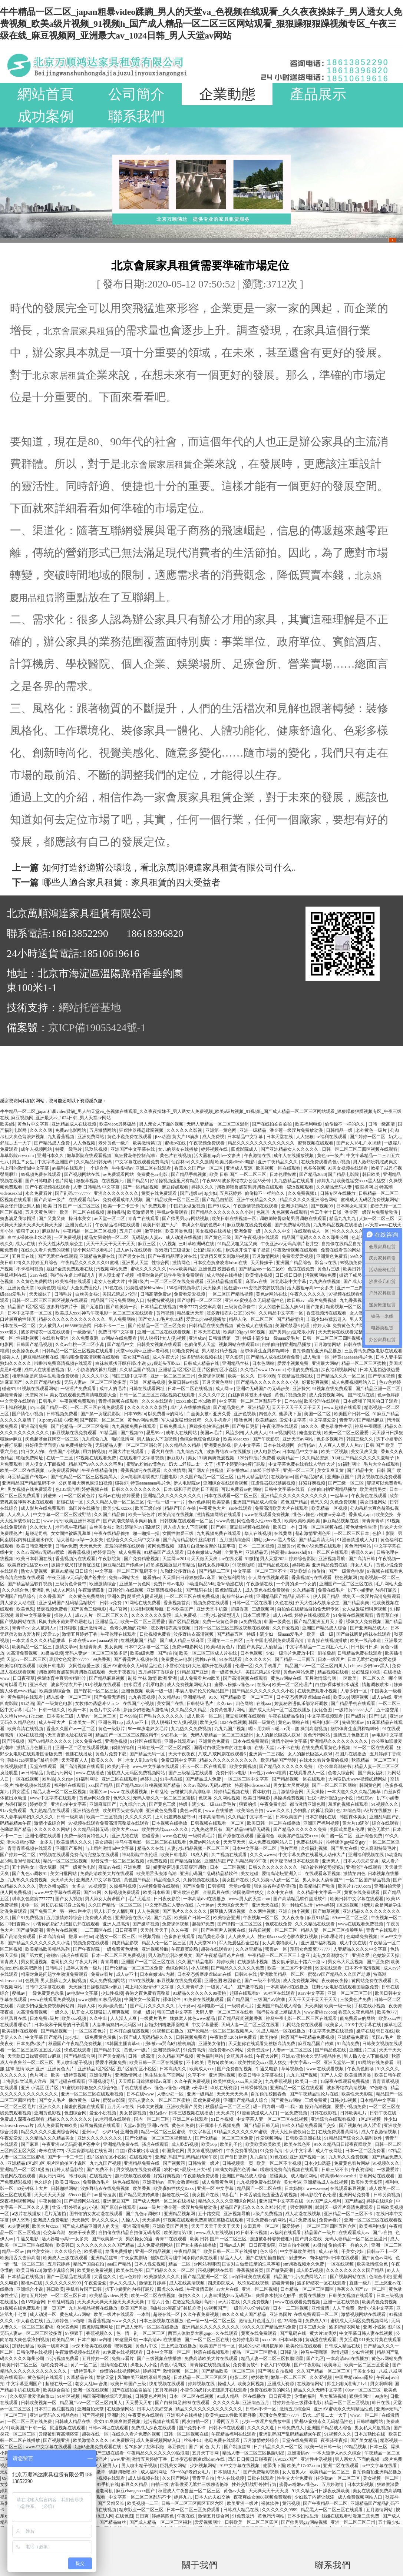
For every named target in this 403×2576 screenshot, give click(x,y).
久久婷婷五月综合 (40, 1262)
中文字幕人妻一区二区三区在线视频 (273, 2119)
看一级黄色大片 (227, 1672)
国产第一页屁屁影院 (101, 1413)
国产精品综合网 (80, 2056)
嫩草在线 (365, 2031)
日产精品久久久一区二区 (341, 1376)
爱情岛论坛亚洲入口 (282, 1873)
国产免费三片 (43, 1911)
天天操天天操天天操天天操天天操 (111, 2301)
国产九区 (162, 1917)
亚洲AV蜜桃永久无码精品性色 (255, 1300)
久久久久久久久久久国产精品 (105, 2245)
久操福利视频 (314, 1848)
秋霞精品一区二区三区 (374, 1760)
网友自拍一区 (196, 2421)
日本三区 (379, 2446)
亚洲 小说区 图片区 (40, 2087)
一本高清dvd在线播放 (205, 1898)
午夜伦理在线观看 (280, 1426)
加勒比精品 (23, 2346)
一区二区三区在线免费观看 (177, 1281)
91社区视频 (69, 2396)
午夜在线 (186, 2516)
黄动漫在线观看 (321, 2339)
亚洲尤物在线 (125, 1835)
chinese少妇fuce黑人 (370, 1665)
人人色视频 (84, 1143)
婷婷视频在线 (215, 1149)
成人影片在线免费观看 (43, 1508)
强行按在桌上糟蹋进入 (73, 1275)
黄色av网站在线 (272, 1294)
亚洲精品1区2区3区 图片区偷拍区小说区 (198, 1369)
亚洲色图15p (111, 1722)
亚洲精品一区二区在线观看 (297, 2087)
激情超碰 (340, 2352)
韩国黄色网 (371, 1785)
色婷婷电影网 (246, 2339)
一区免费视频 (68, 1237)
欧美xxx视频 (74, 2018)
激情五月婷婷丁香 (80, 1634)
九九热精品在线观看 (294, 1180)
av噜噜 (79, 2320)
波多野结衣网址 (345, 2327)
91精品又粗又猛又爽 (237, 1243)
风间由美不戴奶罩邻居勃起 (66, 1621)
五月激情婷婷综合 (64, 1917)
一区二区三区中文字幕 (247, 1779)
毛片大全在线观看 (382, 1464)
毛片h (30, 1709)
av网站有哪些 (207, 2264)
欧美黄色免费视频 (95, 2270)
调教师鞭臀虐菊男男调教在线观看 (250, 1187)
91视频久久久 (385, 1804)
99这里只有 (126, 2339)
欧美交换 (221, 1502)
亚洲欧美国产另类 (184, 2106)
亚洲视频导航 (332, 1558)
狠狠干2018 (28, 1231)
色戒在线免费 (302, 1269)
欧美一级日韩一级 (323, 2446)
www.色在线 (174, 1835)
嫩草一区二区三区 (289, 2377)
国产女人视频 (69, 1898)
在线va (263, 1684)
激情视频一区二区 (181, 2371)
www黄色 (225, 1520)
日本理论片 (332, 1936)
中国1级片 (138, 1281)
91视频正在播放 (168, 2031)
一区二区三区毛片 (18, 2106)
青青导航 (109, 1961)
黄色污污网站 (358, 1546)
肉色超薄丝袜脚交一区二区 (52, 1439)
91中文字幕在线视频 (240, 2465)
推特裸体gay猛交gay (346, 1842)
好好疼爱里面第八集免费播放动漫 (59, 1445)
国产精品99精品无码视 (248, 1829)
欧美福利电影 (309, 1124)
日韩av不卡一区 (383, 2251)
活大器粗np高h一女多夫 (218, 1155)
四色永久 (268, 1413)
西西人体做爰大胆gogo (191, 2333)
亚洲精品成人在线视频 (74, 1124)
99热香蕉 (102, 1659)
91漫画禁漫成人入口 (358, 1539)
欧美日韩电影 (52, 1665)
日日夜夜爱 (280, 2396)
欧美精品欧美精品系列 (48, 1949)
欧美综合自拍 (250, 1810)
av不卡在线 (288, 1747)
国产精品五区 (230, 1634)
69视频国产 (216, 2308)
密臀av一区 (276, 1949)
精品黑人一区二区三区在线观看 (332, 2509)
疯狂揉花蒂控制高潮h (136, 1155)
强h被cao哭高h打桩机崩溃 (33, 1760)
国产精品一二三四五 (295, 1659)
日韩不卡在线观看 (227, 2427)
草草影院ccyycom (17, 1155)
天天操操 (212, 1287)
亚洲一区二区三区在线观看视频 (92, 2094)
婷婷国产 (152, 2371)
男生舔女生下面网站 (165, 2075)
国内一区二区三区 (152, 2119)
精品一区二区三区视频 (66, 1861)
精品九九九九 (343, 1218)
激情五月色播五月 (351, 1735)
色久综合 (43, 2182)
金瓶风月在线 (217, 1892)
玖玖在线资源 (224, 2087)
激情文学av (66, 1646)
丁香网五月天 (226, 2421)
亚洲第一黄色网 (221, 1130)
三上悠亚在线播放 (179, 2346)
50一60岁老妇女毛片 (148, 1728)
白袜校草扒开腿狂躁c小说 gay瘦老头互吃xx (138, 1363)
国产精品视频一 (57, 2031)
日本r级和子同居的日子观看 (371, 1401)
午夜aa (382, 2377)
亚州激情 (320, 2308)
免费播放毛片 (96, 2182)
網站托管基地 (90, 1007)
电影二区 (239, 2377)
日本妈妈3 (294, 2188)
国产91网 (92, 1892)
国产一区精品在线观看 (69, 2276)
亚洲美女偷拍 (212, 2043)
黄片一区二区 (84, 2364)
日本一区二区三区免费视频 (119, 1955)
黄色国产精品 (294, 1502)
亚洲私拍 (39, 1684)
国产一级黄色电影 (346, 1571)
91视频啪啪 (244, 1565)
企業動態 (227, 94)
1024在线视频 (233, 1722)
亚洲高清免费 (35, 1426)
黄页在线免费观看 (159, 1193)
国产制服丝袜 (238, 2446)
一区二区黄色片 (80, 1495)
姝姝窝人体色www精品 (193, 2018)
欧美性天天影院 (357, 2094)
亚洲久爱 (222, 1413)
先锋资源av (353, 1722)
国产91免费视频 (28, 1917)
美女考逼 (292, 2182)
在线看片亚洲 (56, 1338)
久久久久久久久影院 (147, 1407)
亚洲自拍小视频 (294, 1911)
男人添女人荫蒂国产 (323, 1879)
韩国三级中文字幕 (130, 1376)
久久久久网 (41, 1130)
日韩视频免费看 (62, 1413)
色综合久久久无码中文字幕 (133, 1539)
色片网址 (64, 1180)
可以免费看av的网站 (163, 1413)
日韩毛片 (63, 1294)
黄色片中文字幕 (33, 1124)
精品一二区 (180, 2264)
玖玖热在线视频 (254, 2283)
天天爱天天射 (139, 2402)
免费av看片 (102, 1974)
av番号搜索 (105, 2194)
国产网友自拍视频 (206, 1470)
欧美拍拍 (269, 2037)
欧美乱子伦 (119, 1766)
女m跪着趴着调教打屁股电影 (149, 1476)
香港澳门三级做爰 (173, 1250)
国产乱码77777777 (73, 1193)
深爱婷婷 (291, 2226)
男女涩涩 (21, 1791)
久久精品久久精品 (183, 1445)
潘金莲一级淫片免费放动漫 (297, 1130)
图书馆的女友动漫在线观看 (96, 2213)
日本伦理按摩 (283, 1174)
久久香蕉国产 (52, 1596)
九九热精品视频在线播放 (338, 1224)
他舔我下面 (290, 1413)
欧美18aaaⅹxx (237, 1439)
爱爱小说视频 (103, 2112)
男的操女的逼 (139, 2238)
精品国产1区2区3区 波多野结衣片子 (43, 1306)
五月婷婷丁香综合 (156, 1672)
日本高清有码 (212, 1816)
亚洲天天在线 (266, 1905)
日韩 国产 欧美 (381, 1445)
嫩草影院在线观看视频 (89, 1155)
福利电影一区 (326, 1722)
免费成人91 (316, 2320)
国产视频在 (350, 2125)
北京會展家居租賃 (156, 464)
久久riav (225, 1703)
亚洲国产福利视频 (321, 1823)
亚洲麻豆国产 (341, 1476)
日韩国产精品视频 (34, 1344)
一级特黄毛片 (202, 1835)
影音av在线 (326, 1262)
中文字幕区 (200, 2131)
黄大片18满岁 (186, 1136)
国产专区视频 (382, 1376)
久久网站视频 (227, 1798)
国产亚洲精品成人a (369, 1628)
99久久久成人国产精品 (244, 2314)
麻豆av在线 (256, 1281)
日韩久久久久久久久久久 (137, 1489)
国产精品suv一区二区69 (262, 1269)
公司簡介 (136, 94)
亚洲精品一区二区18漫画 (25, 2169)
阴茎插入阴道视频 (145, 1596)
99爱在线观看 (329, 1968)
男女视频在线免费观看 (379, 1476)
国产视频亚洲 (57, 2440)
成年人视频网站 (37, 1149)
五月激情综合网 (235, 1539)
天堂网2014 (36, 1394)
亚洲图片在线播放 (184, 2415)
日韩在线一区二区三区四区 (164, 1747)
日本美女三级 (61, 1716)
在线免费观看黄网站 (338, 2131)
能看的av (151, 1577)
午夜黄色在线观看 (369, 1495)
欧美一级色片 (142, 1514)
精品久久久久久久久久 (70, 2119)
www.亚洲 (120, 2459)
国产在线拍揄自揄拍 (272, 1124)
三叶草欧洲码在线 (197, 1243)
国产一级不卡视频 (262, 1980)
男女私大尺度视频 (291, 1785)
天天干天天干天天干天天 (111, 1243)
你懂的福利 (123, 1747)
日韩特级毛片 (200, 1703)
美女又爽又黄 (365, 1451)
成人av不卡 (137, 1722)
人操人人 (130, 2220)
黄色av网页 (191, 1810)
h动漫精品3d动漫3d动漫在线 (216, 1583)
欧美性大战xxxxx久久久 (165, 1829)
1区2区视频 (348, 1905)
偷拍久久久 (190, 2295)
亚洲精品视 (195, 1697)
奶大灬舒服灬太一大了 (191, 1464)
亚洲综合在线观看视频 (226, 1483)
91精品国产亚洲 (193, 1672)
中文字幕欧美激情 (298, 2251)
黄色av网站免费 (143, 1420)
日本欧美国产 (180, 1609)
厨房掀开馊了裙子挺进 (248, 1250)
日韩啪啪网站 (65, 2188)
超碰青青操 (11, 1394)
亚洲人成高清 (117, 1924)
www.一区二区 (364, 2415)
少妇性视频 (112, 1993)
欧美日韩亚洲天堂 (34, 1546)
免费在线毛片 (332, 1590)
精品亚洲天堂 (191, 1313)
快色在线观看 (78, 2050)
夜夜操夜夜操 (26, 1350)
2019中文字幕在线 (364, 2024)
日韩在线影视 (324, 2112)
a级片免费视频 (322, 1300)
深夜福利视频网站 (339, 1369)
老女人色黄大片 (110, 1281)
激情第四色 (354, 1873)
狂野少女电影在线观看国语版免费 (346, 1987)
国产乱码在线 (199, 1590)
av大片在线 (228, 2289)
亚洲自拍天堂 (388, 1886)
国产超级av (191, 1193)
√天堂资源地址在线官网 (69, 1735)
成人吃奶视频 (185, 2144)
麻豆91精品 (62, 1571)
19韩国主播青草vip (124, 2043)
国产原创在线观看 (236, 1835)
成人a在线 (25, 1243)
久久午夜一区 (185, 1930)
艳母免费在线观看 (222, 2440)
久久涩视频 (321, 2377)
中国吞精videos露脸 (354, 2377)
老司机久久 (62, 1961)
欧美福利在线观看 (73, 1281)
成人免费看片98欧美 (200, 1678)
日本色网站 (263, 1363)
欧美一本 (77, 1709)
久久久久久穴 (258, 1659)
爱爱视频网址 (208, 2522)
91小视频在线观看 (103, 1684)
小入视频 (167, 1243)
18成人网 (200, 1854)
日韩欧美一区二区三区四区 (252, 2522)
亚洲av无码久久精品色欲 (54, 2415)
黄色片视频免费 (291, 1394)
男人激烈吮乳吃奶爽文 (376, 1161)
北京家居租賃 (59, 375)
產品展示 (318, 94)
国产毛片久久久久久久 (162, 1716)
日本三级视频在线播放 (191, 2112)
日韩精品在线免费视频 (211, 1325)
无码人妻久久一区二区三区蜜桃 (164, 1798)
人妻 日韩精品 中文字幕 (97, 1187)
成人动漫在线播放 (225, 1275)
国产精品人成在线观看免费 (273, 1357)
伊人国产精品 (327, 1596)
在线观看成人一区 (312, 1231)
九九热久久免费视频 (191, 1728)
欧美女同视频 (243, 1766)
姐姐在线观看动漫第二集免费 (350, 2516)
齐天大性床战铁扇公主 (61, 1243)
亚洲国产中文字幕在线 (133, 1149)
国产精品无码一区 (147, 1753)
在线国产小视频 (65, 1451)
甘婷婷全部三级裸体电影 (297, 2402)
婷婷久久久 (203, 1187)
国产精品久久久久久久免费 (286, 1766)
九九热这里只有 (207, 1829)
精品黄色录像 (212, 1936)
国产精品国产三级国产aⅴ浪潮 (256, 1999)
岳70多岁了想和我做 (144, 2446)
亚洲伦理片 (101, 2075)
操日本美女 (80, 1218)
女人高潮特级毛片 (378, 1848)
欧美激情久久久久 (74, 1842)
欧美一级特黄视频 (69, 2075)
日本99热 (266, 1376)
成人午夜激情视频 (379, 2131)
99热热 (48, 1779)
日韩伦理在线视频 (126, 1590)
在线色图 (124, 2516)
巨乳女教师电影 (214, 1565)
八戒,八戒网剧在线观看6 (222, 1753)
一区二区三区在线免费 (30, 2421)
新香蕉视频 (79, 1552)
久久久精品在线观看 (315, 1924)
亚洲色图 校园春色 (217, 1269)
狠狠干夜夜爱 (82, 2232)
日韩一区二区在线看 (252, 1602)
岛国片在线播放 (85, 1508)
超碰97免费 (203, 1924)
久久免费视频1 (303, 1193)
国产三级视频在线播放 (159, 2358)
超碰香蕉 (240, 1609)
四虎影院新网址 (98, 2327)
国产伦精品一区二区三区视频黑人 (84, 1476)
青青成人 (9, 1961)
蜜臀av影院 (114, 2100)
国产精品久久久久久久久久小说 (222, 1212)
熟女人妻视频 (35, 1571)
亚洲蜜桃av (153, 2182)
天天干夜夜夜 (182, 1753)
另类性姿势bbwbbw (145, 1287)
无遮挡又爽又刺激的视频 (225, 1256)
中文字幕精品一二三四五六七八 (317, 1646)
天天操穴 (225, 2112)
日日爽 (142, 2516)
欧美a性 (7, 1124)
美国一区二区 (318, 1413)
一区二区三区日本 (352, 1533)
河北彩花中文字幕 (289, 1281)
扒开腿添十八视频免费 (218, 2125)
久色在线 (284, 1602)
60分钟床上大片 (32, 2188)
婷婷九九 (326, 1180)
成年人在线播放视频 (294, 1155)
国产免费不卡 (100, 2169)
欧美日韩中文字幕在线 (261, 2075)
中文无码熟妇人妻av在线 (170, 1905)
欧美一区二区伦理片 (292, 1684)
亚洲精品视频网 (180, 2213)
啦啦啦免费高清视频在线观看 (91, 1357)
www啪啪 (87, 1999)
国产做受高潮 (30, 1930)
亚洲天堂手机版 (212, 1609)
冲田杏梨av (18, 1924)
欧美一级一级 (320, 1634)
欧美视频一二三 (143, 2503)
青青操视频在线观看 (118, 1401)
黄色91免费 (183, 2125)
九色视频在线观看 (290, 1212)
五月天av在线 (121, 2106)
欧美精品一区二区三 (32, 1646)
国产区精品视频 (184, 1621)
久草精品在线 (80, 2377)
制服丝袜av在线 (238, 1596)
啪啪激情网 (123, 1439)
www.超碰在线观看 (343, 1407)
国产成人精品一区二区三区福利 (161, 2522)
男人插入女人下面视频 (186, 1527)
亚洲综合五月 (256, 2402)
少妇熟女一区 (174, 1735)
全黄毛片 (234, 1552)
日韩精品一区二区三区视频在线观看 (78, 1350)
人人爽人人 (256, 1432)
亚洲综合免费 (369, 1835)
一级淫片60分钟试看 (250, 2308)
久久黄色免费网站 (34, 1281)
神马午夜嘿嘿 (369, 1426)
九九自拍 (259, 2157)
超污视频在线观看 (133, 2175)
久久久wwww (263, 1854)
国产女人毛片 (52, 2100)
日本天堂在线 (280, 1136)
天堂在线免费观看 (300, 2440)
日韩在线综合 (357, 1344)
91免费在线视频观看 (353, 1615)
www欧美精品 (182, 1269)
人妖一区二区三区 (377, 1218)
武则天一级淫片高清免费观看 (372, 1596)
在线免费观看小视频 (317, 1690)
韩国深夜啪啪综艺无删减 (108, 2396)
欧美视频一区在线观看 (278, 1168)
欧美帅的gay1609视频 (244, 1331)
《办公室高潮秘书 (334, 1766)
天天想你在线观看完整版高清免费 (352, 1331)
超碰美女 (279, 2175)
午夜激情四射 (92, 1590)
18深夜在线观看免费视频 (345, 2081)
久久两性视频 (263, 1911)
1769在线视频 (141, 1980)
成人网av (224, 1388)
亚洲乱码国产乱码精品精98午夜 (236, 1861)
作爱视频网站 (270, 2138)
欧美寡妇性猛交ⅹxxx (28, 1565)
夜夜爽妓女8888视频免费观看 (263, 2497)
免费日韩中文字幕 (116, 1331)
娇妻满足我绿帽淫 (18, 1218)
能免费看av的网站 (358, 2018)
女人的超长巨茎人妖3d (281, 1306)
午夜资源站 (362, 2169)
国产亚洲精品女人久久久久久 (290, 1149)
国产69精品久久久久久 (50, 1741)
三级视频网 (263, 1609)
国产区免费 (194, 1886)
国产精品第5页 (310, 1476)
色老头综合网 (342, 1772)
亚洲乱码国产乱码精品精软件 (68, 1602)
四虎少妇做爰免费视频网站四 (45, 2005)
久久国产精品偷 (110, 1514)
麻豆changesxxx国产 (136, 2490)
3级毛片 (229, 2194)
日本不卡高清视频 (363, 1968)
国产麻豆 (30, 2144)
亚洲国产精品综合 (294, 1262)
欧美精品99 (266, 1420)
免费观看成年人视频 (123, 1199)
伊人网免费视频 (16, 1892)
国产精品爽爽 (356, 1602)
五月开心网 (131, 1231)
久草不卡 (197, 2075)
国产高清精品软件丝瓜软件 (190, 1539)
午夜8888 (211, 1180)
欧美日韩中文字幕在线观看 (357, 1898)
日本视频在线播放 (170, 1823)
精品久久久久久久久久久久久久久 (261, 1143)
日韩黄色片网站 (151, 2396)
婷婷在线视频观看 (312, 1615)
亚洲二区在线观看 (153, 1168)
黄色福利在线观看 (25, 1697)
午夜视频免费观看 (207, 1143)
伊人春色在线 (30, 2320)
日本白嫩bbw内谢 (204, 1552)
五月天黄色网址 (41, 1212)
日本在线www (83, 1640)
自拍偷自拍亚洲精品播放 (287, 1344)
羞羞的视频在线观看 (125, 1546)
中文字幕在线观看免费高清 (142, 1161)
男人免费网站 (122, 1319)
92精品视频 (356, 2446)
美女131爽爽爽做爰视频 (211, 1457)
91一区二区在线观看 (328, 1552)
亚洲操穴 (301, 1388)
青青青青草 (373, 1520)
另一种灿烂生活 (297, 1905)
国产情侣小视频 (28, 1413)
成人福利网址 (154, 2471)
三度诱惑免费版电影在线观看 (373, 1350)
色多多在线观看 (180, 1936)
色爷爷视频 (314, 1168)
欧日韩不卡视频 (252, 2232)
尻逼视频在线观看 (68, 2427)
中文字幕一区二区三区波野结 (62, 1514)
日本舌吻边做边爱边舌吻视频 (269, 2194)
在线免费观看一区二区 (316, 2314)
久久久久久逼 (261, 2427)
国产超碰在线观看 (68, 2081)
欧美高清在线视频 (176, 1514)
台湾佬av (307, 1445)
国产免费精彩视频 (292, 1224)
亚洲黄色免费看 (332, 1256)
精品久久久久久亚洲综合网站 (309, 1199)
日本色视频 (252, 1653)
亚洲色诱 (129, 2131)
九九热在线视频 (325, 1281)
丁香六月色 (159, 2301)
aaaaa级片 (109, 1640)
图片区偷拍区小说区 (107, 2157)
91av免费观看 (13, 1810)
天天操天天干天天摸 (269, 2490)
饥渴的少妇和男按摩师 (261, 2346)
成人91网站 (64, 1590)
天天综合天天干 (233, 1905)
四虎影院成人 (245, 1149)
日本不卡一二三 (110, 1325)
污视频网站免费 (112, 1269)
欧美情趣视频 (259, 1275)
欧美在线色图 (298, 2144)
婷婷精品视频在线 (232, 1791)
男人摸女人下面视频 (45, 1464)
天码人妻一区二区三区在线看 (224, 2012)
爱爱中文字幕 (293, 1420)
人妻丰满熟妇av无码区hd (117, 2024)
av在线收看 (231, 1558)
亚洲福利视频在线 (366, 1854)
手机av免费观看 (173, 1212)
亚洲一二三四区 (353, 1287)
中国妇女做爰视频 (187, 1206)
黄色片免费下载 (111, 1753)
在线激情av (282, 1476)
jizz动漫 (162, 1136)
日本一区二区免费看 (365, 2150)
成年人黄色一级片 (84, 1968)
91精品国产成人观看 (164, 1552)
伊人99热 (21, 2220)
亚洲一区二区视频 (260, 2289)
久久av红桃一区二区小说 (80, 1344)
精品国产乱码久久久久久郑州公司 (316, 1237)
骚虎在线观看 (75, 1955)
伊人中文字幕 (247, 1445)
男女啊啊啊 (301, 2207)
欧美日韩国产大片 (161, 1224)
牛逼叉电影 (267, 2068)
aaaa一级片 (150, 2207)
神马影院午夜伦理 (140, 1854)
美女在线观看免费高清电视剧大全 (84, 1394)
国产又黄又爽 (52, 1218)
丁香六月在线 (161, 1451)
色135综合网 (67, 1489)
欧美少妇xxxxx (118, 1508)
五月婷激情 (333, 2484)
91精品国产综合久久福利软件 (353, 2138)
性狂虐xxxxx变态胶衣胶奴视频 (254, 1287)
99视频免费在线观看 (41, 1174)
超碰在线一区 (70, 1502)
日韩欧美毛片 (354, 2112)
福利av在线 (109, 1495)
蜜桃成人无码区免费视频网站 (370, 1199)
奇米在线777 (51, 2150)
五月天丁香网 (206, 2453)
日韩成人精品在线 (202, 1363)
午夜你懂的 (50, 2201)
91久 (213, 1697)
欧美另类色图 (179, 1231)
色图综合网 (75, 2112)
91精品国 (109, 1432)
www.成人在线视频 (215, 2232)
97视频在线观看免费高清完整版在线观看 (109, 1823)
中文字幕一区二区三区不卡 (260, 1571)
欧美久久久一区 (107, 1760)
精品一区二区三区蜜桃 (364, 1363)
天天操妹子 (262, 1262)
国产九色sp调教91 (30, 1873)
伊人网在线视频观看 (269, 1577)
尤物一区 (30, 1905)
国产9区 (219, 1527)
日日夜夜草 (24, 1678)
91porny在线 (50, 1420)
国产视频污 (174, 2163)
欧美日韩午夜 (387, 2075)
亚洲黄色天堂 (21, 1287)
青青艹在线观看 (144, 1218)
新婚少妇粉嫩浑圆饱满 (146, 1709)
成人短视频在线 (144, 2478)
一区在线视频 (26, 1779)
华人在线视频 (258, 1533)
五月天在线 (23, 1256)
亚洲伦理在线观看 (43, 1835)
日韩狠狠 (68, 1628)
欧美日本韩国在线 (34, 1558)
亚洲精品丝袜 (236, 1363)
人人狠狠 (305, 1136)
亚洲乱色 (41, 1590)
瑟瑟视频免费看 (52, 1609)
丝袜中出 (193, 2440)
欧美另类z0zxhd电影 (235, 1161)
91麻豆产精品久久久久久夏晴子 (363, 1457)
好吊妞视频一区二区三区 (273, 1930)
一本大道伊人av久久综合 (337, 2453)
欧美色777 (387, 2012)
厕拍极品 (116, 1212)
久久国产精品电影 (43, 1382)
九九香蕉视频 (61, 1136)
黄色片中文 (147, 2346)
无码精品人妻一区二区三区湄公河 (129, 1445)
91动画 (27, 1703)
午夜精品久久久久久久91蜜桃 (90, 1262)
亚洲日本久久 (51, 1155)
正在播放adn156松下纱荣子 (254, 1470)
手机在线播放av (136, 2087)
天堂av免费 (240, 1886)
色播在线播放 (79, 1753)
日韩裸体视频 (254, 2087)
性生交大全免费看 (295, 2478)
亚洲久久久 (50, 2106)
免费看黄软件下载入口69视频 (262, 2364)
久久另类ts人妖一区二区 (276, 1879)
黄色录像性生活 (337, 1426)
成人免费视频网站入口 (354, 1382)
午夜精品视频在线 (295, 1376)
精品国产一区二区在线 (260, 2188)
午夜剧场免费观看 (201, 2175)
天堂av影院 (134, 2125)
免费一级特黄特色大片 (87, 1835)
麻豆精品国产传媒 (316, 2043)
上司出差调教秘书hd (175, 1816)
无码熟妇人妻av (147, 1237)
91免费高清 (195, 2050)
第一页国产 (54, 2308)
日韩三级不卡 (335, 2169)
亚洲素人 (331, 1861)
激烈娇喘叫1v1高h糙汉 (138, 1527)
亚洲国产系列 (69, 1848)
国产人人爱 (331, 2075)
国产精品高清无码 (316, 1539)
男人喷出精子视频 (116, 1275)
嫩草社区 (154, 1231)
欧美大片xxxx (125, 1829)
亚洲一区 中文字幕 (216, 2188)
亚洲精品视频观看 (225, 1281)
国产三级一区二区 (346, 1483)
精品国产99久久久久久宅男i (96, 1464)
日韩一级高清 (382, 1124)
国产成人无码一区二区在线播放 (280, 1709)
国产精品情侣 (290, 1319)
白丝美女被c (87, 1294)
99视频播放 (215, 1319)
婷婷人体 (322, 1325)
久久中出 (98, 2018)
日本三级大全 (313, 2327)
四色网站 (244, 1703)
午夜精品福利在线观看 (118, 1224)
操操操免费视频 (289, 1798)
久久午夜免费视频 (192, 2081)
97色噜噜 (379, 2087)
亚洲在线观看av (180, 1741)
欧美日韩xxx (68, 2182)
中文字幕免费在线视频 (331, 2031)
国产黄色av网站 (287, 2100)
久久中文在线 (280, 1892)
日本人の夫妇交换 (361, 1861)
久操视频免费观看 (122, 1892)
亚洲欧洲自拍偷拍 (308, 1571)
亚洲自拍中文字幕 (69, 1804)
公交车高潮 (210, 1306)
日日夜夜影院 (167, 1898)
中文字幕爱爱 (323, 1420)
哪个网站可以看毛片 (93, 1250)
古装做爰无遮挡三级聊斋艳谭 (200, 2484)
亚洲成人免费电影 (51, 2220)
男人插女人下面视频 (157, 1439)
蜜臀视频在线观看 (316, 1143)
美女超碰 (104, 1842)
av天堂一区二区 (110, 1218)
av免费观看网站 (119, 1174)
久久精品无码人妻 (334, 1187)
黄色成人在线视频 (255, 1325)
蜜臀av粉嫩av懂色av (146, 1464)
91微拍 (251, 1558)
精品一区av (13, 2251)
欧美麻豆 (333, 2364)
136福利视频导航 (183, 1287)
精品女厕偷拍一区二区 (107, 1237)
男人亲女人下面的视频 (162, 1124)
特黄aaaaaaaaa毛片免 (353, 1357)
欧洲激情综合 (103, 1583)
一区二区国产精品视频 (231, 1294)
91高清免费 (348, 2043)
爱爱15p (194, 1319)
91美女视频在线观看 (348, 1168)
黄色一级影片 (112, 1728)
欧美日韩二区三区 (20, 2364)
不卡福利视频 (30, 1269)
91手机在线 (172, 1779)
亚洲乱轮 (116, 2415)
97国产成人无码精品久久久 (146, 2037)
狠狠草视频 (87, 1180)
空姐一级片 (144, 2012)
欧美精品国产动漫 (279, 1760)
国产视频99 (322, 1206)
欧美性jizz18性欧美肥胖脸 (231, 2415)
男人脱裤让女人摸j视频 (163, 1338)
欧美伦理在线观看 (322, 1401)
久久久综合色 (16, 1590)
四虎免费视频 (207, 2100)
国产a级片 (356, 1716)
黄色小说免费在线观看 (130, 1136)
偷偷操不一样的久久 (345, 1124)
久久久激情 (202, 1161)
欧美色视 (46, 1287)
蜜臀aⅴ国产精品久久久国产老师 (339, 1974)
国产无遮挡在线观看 (57, 1256)
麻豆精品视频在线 (41, 1357)
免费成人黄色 (99, 1917)
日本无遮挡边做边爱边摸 (372, 1659)
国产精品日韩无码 (262, 2125)
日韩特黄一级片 (204, 2163)
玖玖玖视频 (96, 1149)
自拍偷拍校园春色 (269, 2094)
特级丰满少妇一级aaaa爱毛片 (271, 1338)
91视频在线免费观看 (332, 1388)
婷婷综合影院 (303, 1558)
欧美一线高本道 (366, 1640)
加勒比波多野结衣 (178, 1571)
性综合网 (161, 1262)
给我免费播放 (119, 2251)
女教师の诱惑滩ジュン (97, 1703)
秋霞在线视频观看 (212, 2352)
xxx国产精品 (101, 1785)
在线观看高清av (84, 1199)
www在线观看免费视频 (267, 1514)
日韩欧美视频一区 (39, 2402)
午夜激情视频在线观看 (256, 1206)
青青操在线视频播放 (327, 1640)
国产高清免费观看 (18, 1936)
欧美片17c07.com (355, 1886)
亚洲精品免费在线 (97, 1256)
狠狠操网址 (366, 1187)
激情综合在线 (114, 2364)
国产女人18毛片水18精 (359, 1143)
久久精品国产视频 (137, 1369)
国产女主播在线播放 (196, 2245)
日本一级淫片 (332, 1659)
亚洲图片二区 (363, 2050)
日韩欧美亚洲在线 (303, 2138)
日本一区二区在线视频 (190, 1388)
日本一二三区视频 (256, 1546)
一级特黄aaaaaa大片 (354, 1709)
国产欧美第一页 (122, 1306)
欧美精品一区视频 (329, 1508)
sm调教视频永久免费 (304, 2264)
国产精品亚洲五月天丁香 (319, 1621)
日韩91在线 (246, 1974)
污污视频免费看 (63, 2358)
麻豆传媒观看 (175, 1187)
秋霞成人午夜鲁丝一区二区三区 (189, 2490)
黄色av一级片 (330, 1155)
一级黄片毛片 (220, 1987)
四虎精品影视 (125, 1942)
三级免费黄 (316, 2100)
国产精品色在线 (274, 1565)
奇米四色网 (68, 2327)
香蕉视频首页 (177, 1602)
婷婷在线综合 (380, 2201)
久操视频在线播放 (201, 1879)
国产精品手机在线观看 (353, 1703)
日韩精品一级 (340, 1130)
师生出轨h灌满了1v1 (347, 2383)
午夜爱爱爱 (11, 2138)
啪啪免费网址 (186, 1350)
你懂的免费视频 (303, 1369)
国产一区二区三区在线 (207, 2339)
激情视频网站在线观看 (219, 1514)
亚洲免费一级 (248, 1231)
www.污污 (52, 1520)
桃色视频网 (346, 1577)
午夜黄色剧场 (361, 2068)
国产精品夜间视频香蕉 (241, 2018)
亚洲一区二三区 (299, 1470)
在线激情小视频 (253, 1961)
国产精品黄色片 (229, 1407)
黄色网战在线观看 (18, 2175)
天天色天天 (91, 1546)
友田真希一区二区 (261, 2226)
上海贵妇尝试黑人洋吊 (24, 2081)
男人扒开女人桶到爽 (114, 1911)
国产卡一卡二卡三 (65, 2157)
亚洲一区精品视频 (147, 1382)
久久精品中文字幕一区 (281, 1313)
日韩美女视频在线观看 (159, 1344)
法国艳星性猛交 (248, 1892)
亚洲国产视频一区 (308, 2157)
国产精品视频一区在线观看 (299, 1779)
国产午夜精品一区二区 (326, 2503)
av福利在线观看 (331, 1136)
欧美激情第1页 (148, 1143)
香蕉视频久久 (100, 2333)
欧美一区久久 (241, 1376)
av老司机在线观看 (113, 2119)
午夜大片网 (86, 1961)
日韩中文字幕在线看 (284, 1489)
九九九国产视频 (230, 1728)
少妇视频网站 (204, 2465)
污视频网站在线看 (216, 2270)
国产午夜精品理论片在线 (173, 1256)
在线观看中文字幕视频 (142, 1457)
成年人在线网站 (182, 1432)
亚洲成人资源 (240, 1168)
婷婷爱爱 (131, 1495)
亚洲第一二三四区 (225, 1640)
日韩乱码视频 (61, 2301)
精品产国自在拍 (181, 1508)
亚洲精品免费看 (353, 2037)
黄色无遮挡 (379, 1829)
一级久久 (60, 2012)
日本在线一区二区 (18, 1325)
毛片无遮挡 (140, 1898)
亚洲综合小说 (30, 2289)
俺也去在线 (310, 1432)
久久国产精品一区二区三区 (207, 1476)
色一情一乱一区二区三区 (211, 2320)
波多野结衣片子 (67, 1684)
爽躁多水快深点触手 (209, 1426)
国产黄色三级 (218, 1237)
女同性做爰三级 (178, 1533)
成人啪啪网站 (304, 2175)
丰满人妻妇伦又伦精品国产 (202, 1690)
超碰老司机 (37, 1533)
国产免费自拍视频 (235, 2068)
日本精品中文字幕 (245, 1136)
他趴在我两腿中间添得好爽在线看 (184, 2257)
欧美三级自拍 (149, 1508)
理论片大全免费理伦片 (80, 1287)
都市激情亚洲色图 (313, 1533)
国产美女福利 (372, 1772)
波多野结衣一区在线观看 (46, 1331)
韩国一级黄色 (278, 1621)
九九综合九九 (95, 1439)
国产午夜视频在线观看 (48, 1187)
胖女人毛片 (362, 1565)
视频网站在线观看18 (239, 1344)
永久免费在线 (89, 1741)
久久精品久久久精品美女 (50, 2138)
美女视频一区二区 (381, 2478)
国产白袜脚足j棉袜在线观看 (364, 1634)
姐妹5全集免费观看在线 (70, 1269)
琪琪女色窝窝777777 (69, 1659)
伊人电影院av (267, 1451)
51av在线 (39, 1275)
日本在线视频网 (279, 1445)
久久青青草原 (191, 1987)
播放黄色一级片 (85, 2100)
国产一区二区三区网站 (334, 1785)
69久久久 (309, 1426)
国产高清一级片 (50, 1199)
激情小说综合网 (50, 1823)
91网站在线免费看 (143, 1602)
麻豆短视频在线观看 (250, 1527)
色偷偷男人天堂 (200, 1344)
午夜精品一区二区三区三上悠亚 (279, 1955)
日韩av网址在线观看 (108, 2427)
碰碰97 (8, 1388)
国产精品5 (137, 1180)
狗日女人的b (33, 1451)
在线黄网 (283, 1533)
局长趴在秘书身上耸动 (63, 1905)
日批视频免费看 (155, 1634)
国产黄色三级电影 (88, 1609)
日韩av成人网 (233, 2245)
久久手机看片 (218, 1420)
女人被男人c (51, 1325)
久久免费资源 (85, 1338)
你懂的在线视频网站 (120, 2371)
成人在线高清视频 (187, 2283)
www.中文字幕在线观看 (156, 1766)
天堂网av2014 (175, 1558)
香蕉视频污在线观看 (326, 1313)
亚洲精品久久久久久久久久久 (172, 1495)
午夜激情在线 (258, 1155)
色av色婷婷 (390, 1382)
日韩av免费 (66, 1546)
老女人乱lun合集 (142, 1760)
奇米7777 (188, 1306)
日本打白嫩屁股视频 (130, 2031)
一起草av (339, 1495)
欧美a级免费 (142, 1653)
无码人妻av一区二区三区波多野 (95, 1382)
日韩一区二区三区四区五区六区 (193, 2503)
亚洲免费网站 (91, 1136)
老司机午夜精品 (71, 1527)
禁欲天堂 (105, 2377)
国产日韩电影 (39, 1180)
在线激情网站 (311, 2383)
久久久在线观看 (158, 1401)
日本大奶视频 (151, 2106)
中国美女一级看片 (142, 1999)
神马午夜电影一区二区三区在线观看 (118, 1313)
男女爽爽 (113, 1646)
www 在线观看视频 (129, 1791)
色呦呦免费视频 (362, 1936)
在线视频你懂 (14, 1766)
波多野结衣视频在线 (202, 1357)
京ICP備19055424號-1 (97, 1027)
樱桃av (19, 1993)
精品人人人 (232, 2257)
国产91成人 (219, 1206)
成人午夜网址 (329, 2150)
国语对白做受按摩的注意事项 (207, 1546)
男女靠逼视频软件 (205, 2150)
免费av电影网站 (71, 1130)
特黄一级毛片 (69, 1149)
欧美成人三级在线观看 (66, 2257)
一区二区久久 (372, 1678)
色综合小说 (380, 2276)
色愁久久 (319, 1502)
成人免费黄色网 (218, 2182)
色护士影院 (384, 1533)
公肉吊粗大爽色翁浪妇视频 (86, 1483)
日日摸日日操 (365, 1646)
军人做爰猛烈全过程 (181, 1420)
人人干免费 (344, 2308)
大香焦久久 (105, 2276)
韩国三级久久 (360, 1439)
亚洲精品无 (259, 1407)
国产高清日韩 (362, 1558)
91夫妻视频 (18, 2226)
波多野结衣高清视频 (171, 1628)
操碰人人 (11, 1357)
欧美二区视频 (335, 1451)
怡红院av (365, 1798)
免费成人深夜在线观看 (23, 2119)
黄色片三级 (329, 1269)
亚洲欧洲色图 (187, 1892)
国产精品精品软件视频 (30, 1583)
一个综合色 (97, 1168)
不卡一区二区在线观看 (204, 1766)
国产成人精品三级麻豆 (182, 1640)
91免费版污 (123, 2440)
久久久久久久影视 (184, 1130)
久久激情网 (174, 1470)
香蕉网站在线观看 (377, 2175)
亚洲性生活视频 (317, 2459)
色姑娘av (157, 2112)
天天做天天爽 (205, 1558)
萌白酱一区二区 (337, 1835)
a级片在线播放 (378, 1810)
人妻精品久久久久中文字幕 (360, 1949)
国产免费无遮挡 (110, 1697)
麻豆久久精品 (135, 2484)
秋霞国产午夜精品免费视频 (308, 2037)
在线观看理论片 (16, 2024)
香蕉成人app (361, 1514)
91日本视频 (222, 2119)
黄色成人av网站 (76, 2314)
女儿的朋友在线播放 (178, 1149)
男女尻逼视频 (35, 1961)
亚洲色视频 (245, 1413)
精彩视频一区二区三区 (348, 1306)
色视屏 (263, 1212)
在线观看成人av (354, 2232)
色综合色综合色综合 (200, 1439)
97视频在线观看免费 (96, 1457)
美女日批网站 (374, 1502)
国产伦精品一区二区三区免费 (157, 1325)
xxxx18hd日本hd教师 (196, 1401)
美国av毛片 (211, 1432)
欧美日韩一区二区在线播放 (274, 1823)
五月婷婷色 (58, 2320)
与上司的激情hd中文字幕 (25, 1168)
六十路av (205, 1905)
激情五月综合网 (296, 2409)
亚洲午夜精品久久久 (278, 1161)
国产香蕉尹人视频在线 (136, 1659)
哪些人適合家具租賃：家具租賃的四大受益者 (131, 882)
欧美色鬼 (25, 1609)
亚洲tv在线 (158, 2125)
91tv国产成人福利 (324, 2201)
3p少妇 (210, 1193)
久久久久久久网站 (52, 1829)
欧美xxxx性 (390, 2018)
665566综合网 (78, 1325)
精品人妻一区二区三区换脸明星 (332, 1930)
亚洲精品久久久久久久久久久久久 (294, 1495)
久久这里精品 (249, 1949)
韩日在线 (385, 2031)
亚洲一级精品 (253, 1130)
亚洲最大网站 (326, 1363)
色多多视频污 (330, 1439)
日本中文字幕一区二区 (30, 1313)
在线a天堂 (264, 1747)
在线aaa (264, 1703)
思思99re (155, 1432)
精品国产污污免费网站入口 (118, 1300)
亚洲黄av (286, 1546)
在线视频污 (113, 1180)
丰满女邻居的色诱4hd (203, 1224)
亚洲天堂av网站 (298, 1439)
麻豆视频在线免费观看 (249, 1224)
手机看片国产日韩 (84, 2289)
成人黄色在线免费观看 (268, 1590)
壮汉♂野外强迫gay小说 (330, 1798)
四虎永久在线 (171, 2289)
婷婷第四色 (104, 1552)
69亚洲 (71, 1420)
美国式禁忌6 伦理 (120, 1294)
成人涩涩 (372, 2125)
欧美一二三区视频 (104, 1816)
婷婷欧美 (301, 1565)
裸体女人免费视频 (364, 1621)
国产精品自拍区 (218, 1199)
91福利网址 (349, 1464)
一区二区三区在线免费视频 (193, 1596)
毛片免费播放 (303, 2220)
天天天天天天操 (233, 2094)
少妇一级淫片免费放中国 (290, 1653)
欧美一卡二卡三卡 (121, 1206)
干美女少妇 (353, 2251)
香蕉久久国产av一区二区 (199, 1168)
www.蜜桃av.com (320, 2012)
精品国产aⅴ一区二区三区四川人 (316, 1665)
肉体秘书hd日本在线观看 (295, 1861)
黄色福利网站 (232, 1577)
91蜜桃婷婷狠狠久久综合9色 (90, 2087)
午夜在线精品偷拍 (100, 1470)
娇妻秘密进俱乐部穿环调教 (301, 1703)
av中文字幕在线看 (380, 2465)
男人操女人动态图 (18, 1602)
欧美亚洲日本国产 (83, 1520)
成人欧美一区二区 (205, 1716)
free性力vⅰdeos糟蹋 (268, 1772)
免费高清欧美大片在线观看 (282, 1508)
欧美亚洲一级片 (243, 2503)
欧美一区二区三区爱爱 (347, 1432)
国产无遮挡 (92, 1306)
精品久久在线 (151, 1848)
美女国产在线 (137, 1357)
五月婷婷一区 (96, 2358)
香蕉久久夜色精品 (356, 2012)
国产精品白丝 (113, 2522)
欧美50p (341, 1697)
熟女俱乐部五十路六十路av (299, 1961)
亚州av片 (91, 2131)
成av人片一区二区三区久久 (102, 1615)
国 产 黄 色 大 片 (205, 2446)
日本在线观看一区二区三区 (231, 1495)
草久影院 (234, 1357)
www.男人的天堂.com (250, 1898)
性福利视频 (28, 1338)
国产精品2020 (312, 1174)
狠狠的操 (248, 1804)
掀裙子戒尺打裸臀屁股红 (76, 1565)
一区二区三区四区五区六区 (34, 2050)
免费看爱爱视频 (298, 1256)
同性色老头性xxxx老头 (260, 1520)
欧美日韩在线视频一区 (234, 1218)
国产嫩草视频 (327, 1911)
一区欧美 (348, 1678)
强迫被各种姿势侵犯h (322, 1867)
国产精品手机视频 (189, 1174)
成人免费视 (213, 1136)
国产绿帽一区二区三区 (200, 1300)
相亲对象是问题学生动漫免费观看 (171, 1275)
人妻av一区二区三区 (96, 1716)
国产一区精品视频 (141, 1187)
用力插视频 (94, 1451)
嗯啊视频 (360, 1697)
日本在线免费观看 (251, 1741)
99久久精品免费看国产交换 (309, 2125)
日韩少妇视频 (344, 2100)
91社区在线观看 (146, 1741)
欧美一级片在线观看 (114, 2314)
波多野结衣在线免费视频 (105, 2188)
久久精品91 (169, 1697)
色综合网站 (177, 1968)
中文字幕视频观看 (325, 1716)
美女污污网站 (52, 2175)
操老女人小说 (144, 2364)
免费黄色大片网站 (351, 1325)
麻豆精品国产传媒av (27, 1476)
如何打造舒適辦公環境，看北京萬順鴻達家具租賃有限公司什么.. (169, 867)
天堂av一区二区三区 (26, 1659)
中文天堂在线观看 (18, 1401)
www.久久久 (278, 1810)
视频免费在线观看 (211, 1602)
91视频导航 (150, 1936)
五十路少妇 (390, 2522)
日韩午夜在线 (383, 2112)
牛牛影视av (122, 1168)
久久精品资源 (316, 1457)
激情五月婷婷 (153, 2283)
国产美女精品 (112, 2056)
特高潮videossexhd (288, 1552)
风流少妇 (234, 1432)
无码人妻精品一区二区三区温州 (218, 1124)
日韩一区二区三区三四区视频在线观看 (360, 1149)
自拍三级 (160, 2484)
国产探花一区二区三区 (102, 1420)
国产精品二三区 (215, 1571)
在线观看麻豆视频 (323, 1873)
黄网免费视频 (161, 1546)
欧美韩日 (65, 2245)
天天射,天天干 (154, 1930)
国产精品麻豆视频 (107, 1678)
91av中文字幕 (311, 1993)
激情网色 (181, 1262)
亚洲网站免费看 (355, 2194)
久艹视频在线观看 (229, 1854)
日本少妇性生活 (303, 2516)
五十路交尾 (388, 1709)
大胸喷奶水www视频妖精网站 (358, 1779)
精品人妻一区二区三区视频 (60, 1791)
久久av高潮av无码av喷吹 (41, 1552)
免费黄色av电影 (153, 1174)
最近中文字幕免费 (33, 1615)
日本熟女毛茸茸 (352, 1206)
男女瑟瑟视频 (133, 2112)
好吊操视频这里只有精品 (175, 1180)
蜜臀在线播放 (313, 2295)
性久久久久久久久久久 (355, 1231)
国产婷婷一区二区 (368, 1136)
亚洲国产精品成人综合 (255, 1502)
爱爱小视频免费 (293, 1363)
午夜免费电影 (274, 1804)
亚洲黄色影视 (218, 1445)
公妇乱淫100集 (208, 1250)
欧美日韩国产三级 (128, 2383)
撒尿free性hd (81, 1936)
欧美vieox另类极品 (118, 1124)
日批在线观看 (261, 2478)
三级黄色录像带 (240, 1306)
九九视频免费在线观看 (134, 1426)
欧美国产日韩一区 (352, 1413)
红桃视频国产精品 (139, 1640)
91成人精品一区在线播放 (282, 2031)
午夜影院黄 (110, 1558)
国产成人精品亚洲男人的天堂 (91, 2226)
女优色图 (323, 1709)
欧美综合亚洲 (227, 1917)
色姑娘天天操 (386, 1955)
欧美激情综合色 (55, 1690)
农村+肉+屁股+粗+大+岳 (188, 2169)
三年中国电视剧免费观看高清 (275, 1640)
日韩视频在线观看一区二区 (187, 1520)
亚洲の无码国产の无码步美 (263, 1388)
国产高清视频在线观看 (245, 1678)
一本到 (144, 2314)
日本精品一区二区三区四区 (307, 2289)
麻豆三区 (147, 1243)
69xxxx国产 (80, 2194)
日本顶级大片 (227, 2471)
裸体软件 (261, 1791)
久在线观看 (227, 2333)
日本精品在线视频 (159, 1306)
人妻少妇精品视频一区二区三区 (198, 1848)
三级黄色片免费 (356, 1999)
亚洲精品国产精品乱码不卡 (29, 1483)
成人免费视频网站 (327, 1394)
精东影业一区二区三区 (69, 1697)
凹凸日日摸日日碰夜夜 (250, 2459)
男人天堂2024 (273, 1558)
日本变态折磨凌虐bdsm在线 (220, 1262)
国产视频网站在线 (82, 1174)
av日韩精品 (32, 1772)
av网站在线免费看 (120, 1338)
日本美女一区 (82, 1722)
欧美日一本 (284, 1527)
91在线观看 (231, 1659)
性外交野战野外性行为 (254, 2484)
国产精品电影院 (344, 1174)
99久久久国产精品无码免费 (269, 2327)
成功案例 (45, 116)
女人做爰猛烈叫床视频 (365, 1609)
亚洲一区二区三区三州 (173, 1376)
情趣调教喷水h (377, 1684)
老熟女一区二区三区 (115, 1936)
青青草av (20, 1628)
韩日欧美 (371, 1174)
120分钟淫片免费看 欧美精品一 (269, 1457)
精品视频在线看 (333, 1672)
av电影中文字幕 (387, 1735)
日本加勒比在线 (321, 1816)
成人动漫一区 (317, 1357)
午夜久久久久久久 (308, 1294)
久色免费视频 (344, 1502)
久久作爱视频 (286, 1628)
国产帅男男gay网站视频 (185, 1218)
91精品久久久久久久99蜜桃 (200, 1993)
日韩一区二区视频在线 (321, 1527)
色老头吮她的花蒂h (129, 1628)
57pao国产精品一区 (49, 1407)
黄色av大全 (235, 2490)
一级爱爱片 (388, 2169)
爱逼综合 (266, 1835)
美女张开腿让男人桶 (20, 1206)
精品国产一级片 (320, 2232)
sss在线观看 (241, 1508)
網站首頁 (45, 94)
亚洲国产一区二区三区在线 (346, 1583)
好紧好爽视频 (316, 1382)
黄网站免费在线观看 (372, 1980)
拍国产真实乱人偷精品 (260, 1646)
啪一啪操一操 (147, 1533)
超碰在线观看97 (217, 1949)
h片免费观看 (154, 1206)
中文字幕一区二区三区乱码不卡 (250, 1401)
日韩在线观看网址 (147, 1388)
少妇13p (110, 2131)
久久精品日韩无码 (94, 1161)
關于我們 (199, 2564)
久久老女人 (41, 1527)
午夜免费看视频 (242, 2150)
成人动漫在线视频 (184, 1237)
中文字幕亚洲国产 (55, 1161)
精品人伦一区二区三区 (251, 1319)
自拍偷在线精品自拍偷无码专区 (353, 1243)
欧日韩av (296, 1300)
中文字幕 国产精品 (44, 2037)
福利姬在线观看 (70, 1785)
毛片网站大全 (389, 1583)
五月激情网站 (103, 1130)
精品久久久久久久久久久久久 (228, 1760)
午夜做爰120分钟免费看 (234, 2037)
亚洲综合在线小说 (133, 1917)
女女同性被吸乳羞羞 (71, 1533)
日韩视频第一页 (238, 2163)
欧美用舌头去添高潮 (123, 1810)
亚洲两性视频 (223, 2075)
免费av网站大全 (125, 1577)
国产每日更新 (246, 1426)
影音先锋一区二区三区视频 (118, 1861)
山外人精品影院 (253, 1476)
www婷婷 (325, 1905)
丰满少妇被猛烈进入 (326, 1319)
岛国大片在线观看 (126, 1451)
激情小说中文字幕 (289, 1741)
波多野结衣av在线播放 (229, 1451)
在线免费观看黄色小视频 (326, 1161)
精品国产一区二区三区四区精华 (127, 1735)
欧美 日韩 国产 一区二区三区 (238, 1174)
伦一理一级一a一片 (166, 1502)
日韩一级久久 (52, 1709)
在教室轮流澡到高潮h (194, 2301)
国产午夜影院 (266, 1439)
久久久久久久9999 (63, 2283)
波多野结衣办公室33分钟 (247, 1180)
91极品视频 (52, 1653)
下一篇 (25, 882)
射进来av (52, 1495)
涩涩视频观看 (300, 1187)
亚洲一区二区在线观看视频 (164, 1331)
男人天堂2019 (203, 1942)
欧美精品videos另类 (109, 2295)
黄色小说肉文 (174, 2364)
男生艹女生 (23, 1161)
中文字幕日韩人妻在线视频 (366, 2333)
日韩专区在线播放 (338, 1193)
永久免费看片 (39, 1193)
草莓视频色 (292, 2068)
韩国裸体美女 (353, 1816)
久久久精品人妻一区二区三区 (115, 1502)
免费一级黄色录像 (220, 1621)
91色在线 (114, 1287)
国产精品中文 (121, 1344)
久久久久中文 (278, 1231)
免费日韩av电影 (184, 1382)
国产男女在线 (132, 1256)
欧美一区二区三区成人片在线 (208, 1653)
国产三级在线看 (109, 2453)
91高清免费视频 (22, 1653)
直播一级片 (361, 2283)
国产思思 (378, 1716)
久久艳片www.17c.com (262, 1369)
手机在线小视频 (370, 2005)
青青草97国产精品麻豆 (362, 1420)
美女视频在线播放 (213, 1231)
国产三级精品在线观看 (191, 1772)
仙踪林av (180, 1161)
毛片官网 (118, 1609)
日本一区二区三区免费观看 (193, 2509)
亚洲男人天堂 (135, 1262)
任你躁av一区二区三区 (338, 2478)
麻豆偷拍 (177, 2446)
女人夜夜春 (293, 1917)
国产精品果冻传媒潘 (139, 2194)
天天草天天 (235, 1842)
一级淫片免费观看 (78, 1388)
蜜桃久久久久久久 (149, 1269)
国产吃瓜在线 (362, 1394)
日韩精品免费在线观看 (360, 1653)
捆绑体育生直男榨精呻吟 (265, 1350)
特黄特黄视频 (161, 1300)
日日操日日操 (289, 1275)
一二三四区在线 (96, 1930)
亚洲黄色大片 (79, 1224)
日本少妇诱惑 (318, 2163)
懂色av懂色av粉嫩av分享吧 (319, 1514)
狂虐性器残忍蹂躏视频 (142, 1130)
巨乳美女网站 (174, 2465)
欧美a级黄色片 (221, 1646)
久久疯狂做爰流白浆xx (32, 2396)
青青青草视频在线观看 (30, 1848)
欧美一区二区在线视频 (82, 1212)
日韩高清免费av (156, 1294)
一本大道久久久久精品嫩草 (39, 1640)
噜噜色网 (243, 1420)
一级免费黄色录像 (121, 1949)
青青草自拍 (388, 1615)
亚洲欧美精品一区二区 (282, 1974)
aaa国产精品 (119, 2264)
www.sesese (317, 2188)
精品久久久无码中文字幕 (318, 2390)
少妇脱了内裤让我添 (313, 1810)
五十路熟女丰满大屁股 (34, 1867)
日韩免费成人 (173, 1426)
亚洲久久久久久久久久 (116, 1193)
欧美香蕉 (142, 2188)
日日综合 (84, 1571)
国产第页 (315, 1306)
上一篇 (25, 867)
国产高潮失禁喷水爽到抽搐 (130, 1520)
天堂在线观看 (43, 1766)
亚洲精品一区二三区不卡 (349, 2213)
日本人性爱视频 (150, 2264)
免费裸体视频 (212, 1376)
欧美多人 (334, 2024)
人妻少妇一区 (354, 1690)
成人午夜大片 (166, 1357)
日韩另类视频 (387, 2194)
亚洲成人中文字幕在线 (99, 1879)
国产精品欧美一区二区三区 (173, 1199)
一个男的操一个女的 (296, 1583)
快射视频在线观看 (33, 1785)
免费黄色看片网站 (228, 1709)
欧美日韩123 (28, 2270)
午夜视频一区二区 (261, 1917)
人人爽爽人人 (242, 1936)
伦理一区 (244, 1665)
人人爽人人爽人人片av (341, 1445)
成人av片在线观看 (134, 1250)
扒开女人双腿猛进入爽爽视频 (101, 2012)
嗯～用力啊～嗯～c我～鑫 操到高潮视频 (288, 1728)
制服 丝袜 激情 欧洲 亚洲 (153, 1678)
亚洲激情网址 (94, 1628)
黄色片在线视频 (176, 1155)
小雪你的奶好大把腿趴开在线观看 (199, 1665)
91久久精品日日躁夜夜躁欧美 (343, 2144)
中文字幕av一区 (305, 2062)
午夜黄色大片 (213, 1508)
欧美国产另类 (134, 2308)
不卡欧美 (195, 2062)
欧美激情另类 (141, 1212)
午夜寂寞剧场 (185, 1949)
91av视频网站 (283, 1432)
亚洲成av (197, 1338)
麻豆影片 (51, 1231)
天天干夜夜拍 (122, 1672)
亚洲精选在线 (86, 1810)
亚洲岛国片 (281, 2314)
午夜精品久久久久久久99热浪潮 (158, 2453)
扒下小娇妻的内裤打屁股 (92, 1369)
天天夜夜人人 (75, 1760)
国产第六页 (32, 1955)
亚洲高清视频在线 (164, 1590)
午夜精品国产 (188, 2251)
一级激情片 (84, 1331)
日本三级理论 (257, 1615)
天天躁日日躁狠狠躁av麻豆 (189, 1577)
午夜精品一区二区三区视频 (90, 1231)
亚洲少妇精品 (295, 1206)
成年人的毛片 (113, 1388)
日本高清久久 (173, 2068)
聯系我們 (136, 116)
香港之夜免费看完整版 (148, 1993)
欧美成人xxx (67, 1313)
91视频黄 (98, 1886)
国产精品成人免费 (52, 1143)
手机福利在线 (14, 1275)
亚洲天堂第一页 (340, 2062)
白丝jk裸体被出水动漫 (29, 1237)
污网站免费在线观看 (303, 2024)
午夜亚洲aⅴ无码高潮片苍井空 (290, 1243)
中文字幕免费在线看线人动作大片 (302, 1464)
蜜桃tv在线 (176, 1143)
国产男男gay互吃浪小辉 (292, 1331)
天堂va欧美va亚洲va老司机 (143, 1350)
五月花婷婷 (231, 1193)
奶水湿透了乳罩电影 (144, 1684)
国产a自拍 (167, 1653)
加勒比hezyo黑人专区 (275, 1539)
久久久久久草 (227, 2402)
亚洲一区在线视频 (341, 2301)
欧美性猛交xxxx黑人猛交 (362, 1180)
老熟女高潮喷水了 (331, 1955)
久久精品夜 (304, 1590)
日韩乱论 (159, 1791)
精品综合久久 (167, 1879)
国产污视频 (13, 1741)
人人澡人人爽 (124, 2018)
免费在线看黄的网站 (341, 1250)
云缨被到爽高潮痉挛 (191, 1791)
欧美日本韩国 (157, 1892)
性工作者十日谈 (326, 1212)
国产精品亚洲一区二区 (378, 1388)
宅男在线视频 (103, 2509)
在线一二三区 (60, 1457)
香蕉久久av (362, 1552)
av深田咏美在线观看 (251, 2276)
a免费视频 (251, 1621)
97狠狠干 (74, 2333)
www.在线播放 (90, 1772)
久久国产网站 (176, 2478)
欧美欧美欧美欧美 (302, 1520)
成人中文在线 (353, 1942)
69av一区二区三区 (350, 1917)
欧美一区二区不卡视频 (290, 1968)
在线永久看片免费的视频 (46, 1250)
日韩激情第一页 (224, 1338)
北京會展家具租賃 (79, 331)
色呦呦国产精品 (16, 1829)
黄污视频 (165, 1313)
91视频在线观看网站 (38, 1388)
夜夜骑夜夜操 (335, 1980)
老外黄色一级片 (372, 1130)
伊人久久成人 (105, 2220)
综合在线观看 (386, 1823)
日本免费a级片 (44, 2018)
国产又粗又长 (111, 2503)
